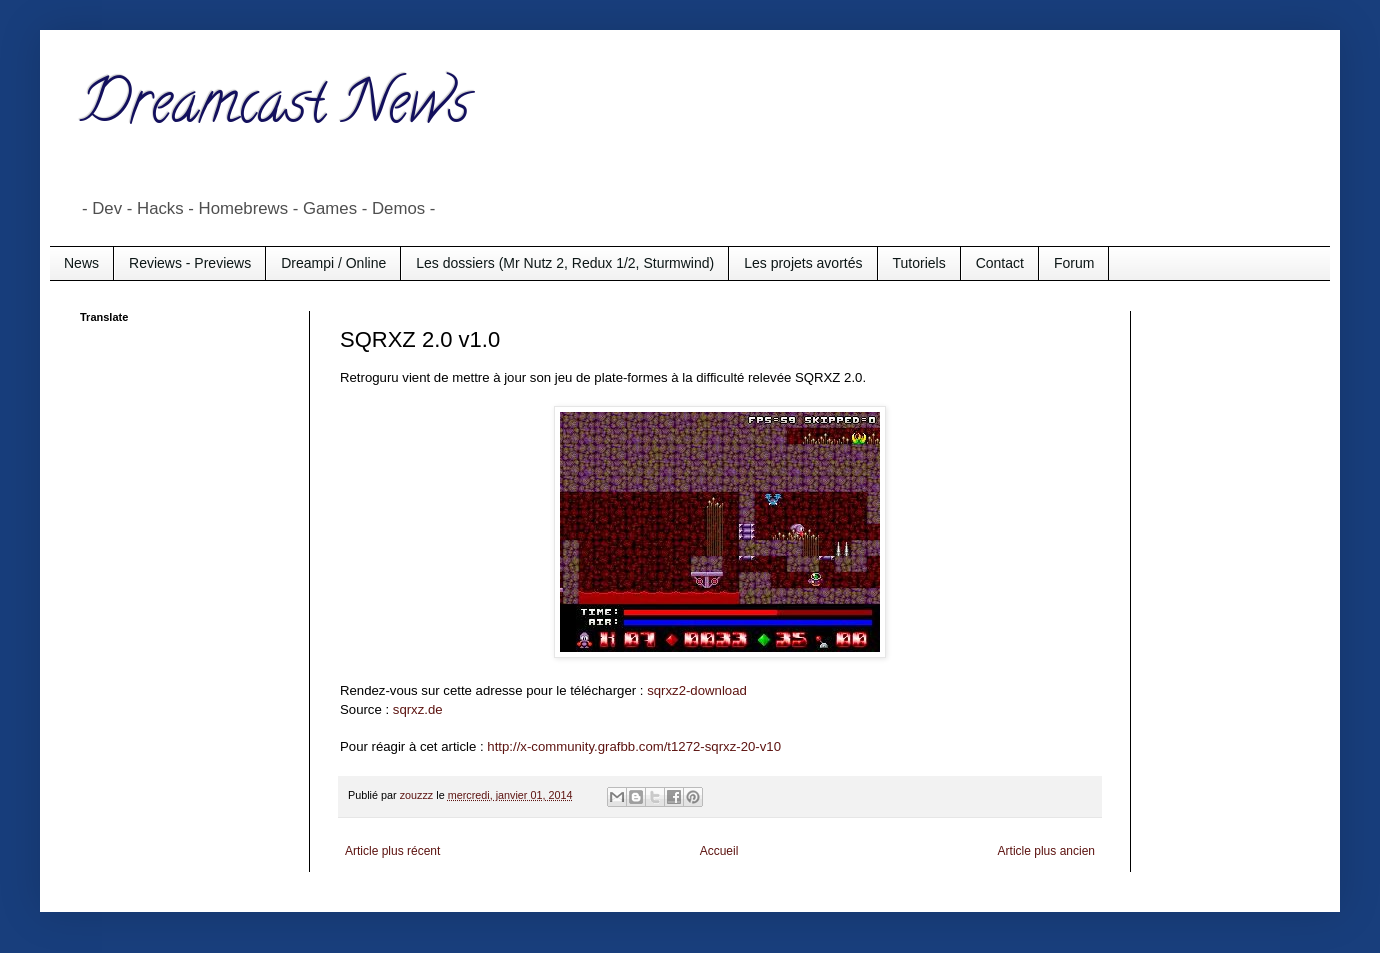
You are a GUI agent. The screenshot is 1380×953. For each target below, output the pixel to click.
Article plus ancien (1046, 851)
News (81, 263)
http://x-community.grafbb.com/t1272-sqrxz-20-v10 (634, 746)
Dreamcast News (275, 109)
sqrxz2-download (697, 690)
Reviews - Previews (190, 263)
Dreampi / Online (333, 263)
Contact (1000, 263)
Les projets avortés (803, 263)
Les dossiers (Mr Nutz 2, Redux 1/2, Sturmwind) (565, 263)
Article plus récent (392, 851)
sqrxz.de (418, 709)
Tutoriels (919, 263)
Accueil (719, 851)
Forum (1074, 263)
